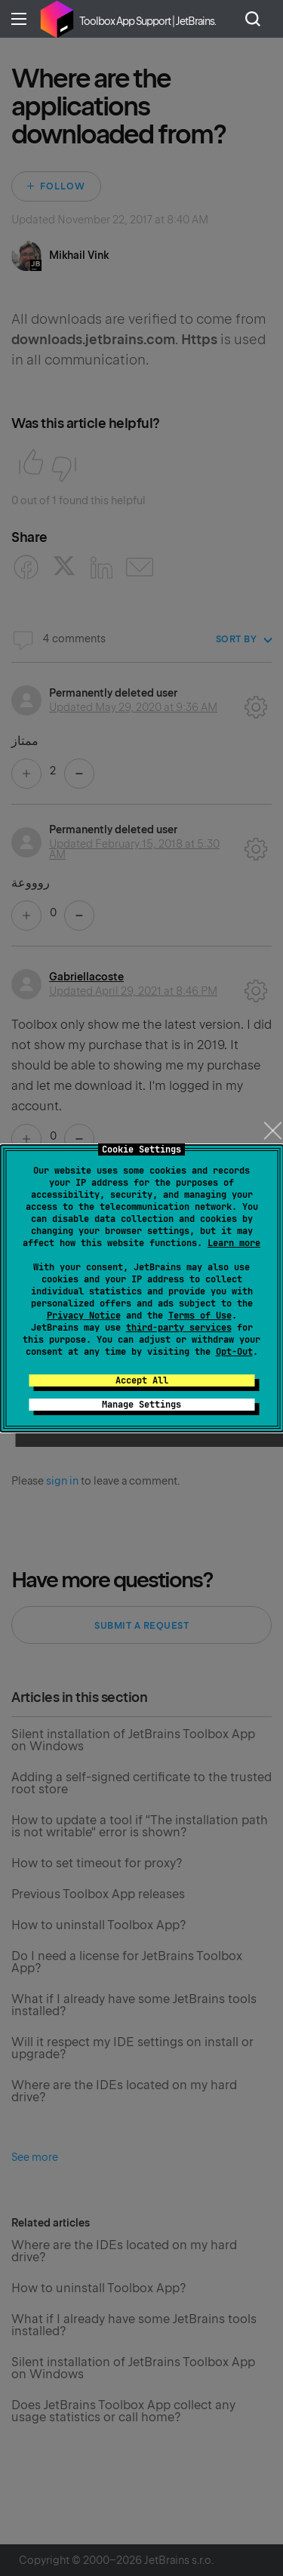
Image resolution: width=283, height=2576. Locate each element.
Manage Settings (141, 1405)
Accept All (141, 1380)
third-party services (179, 1328)
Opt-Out (234, 1352)
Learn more (234, 1243)
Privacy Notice (84, 1316)
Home (56, 19)
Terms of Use (200, 1316)
